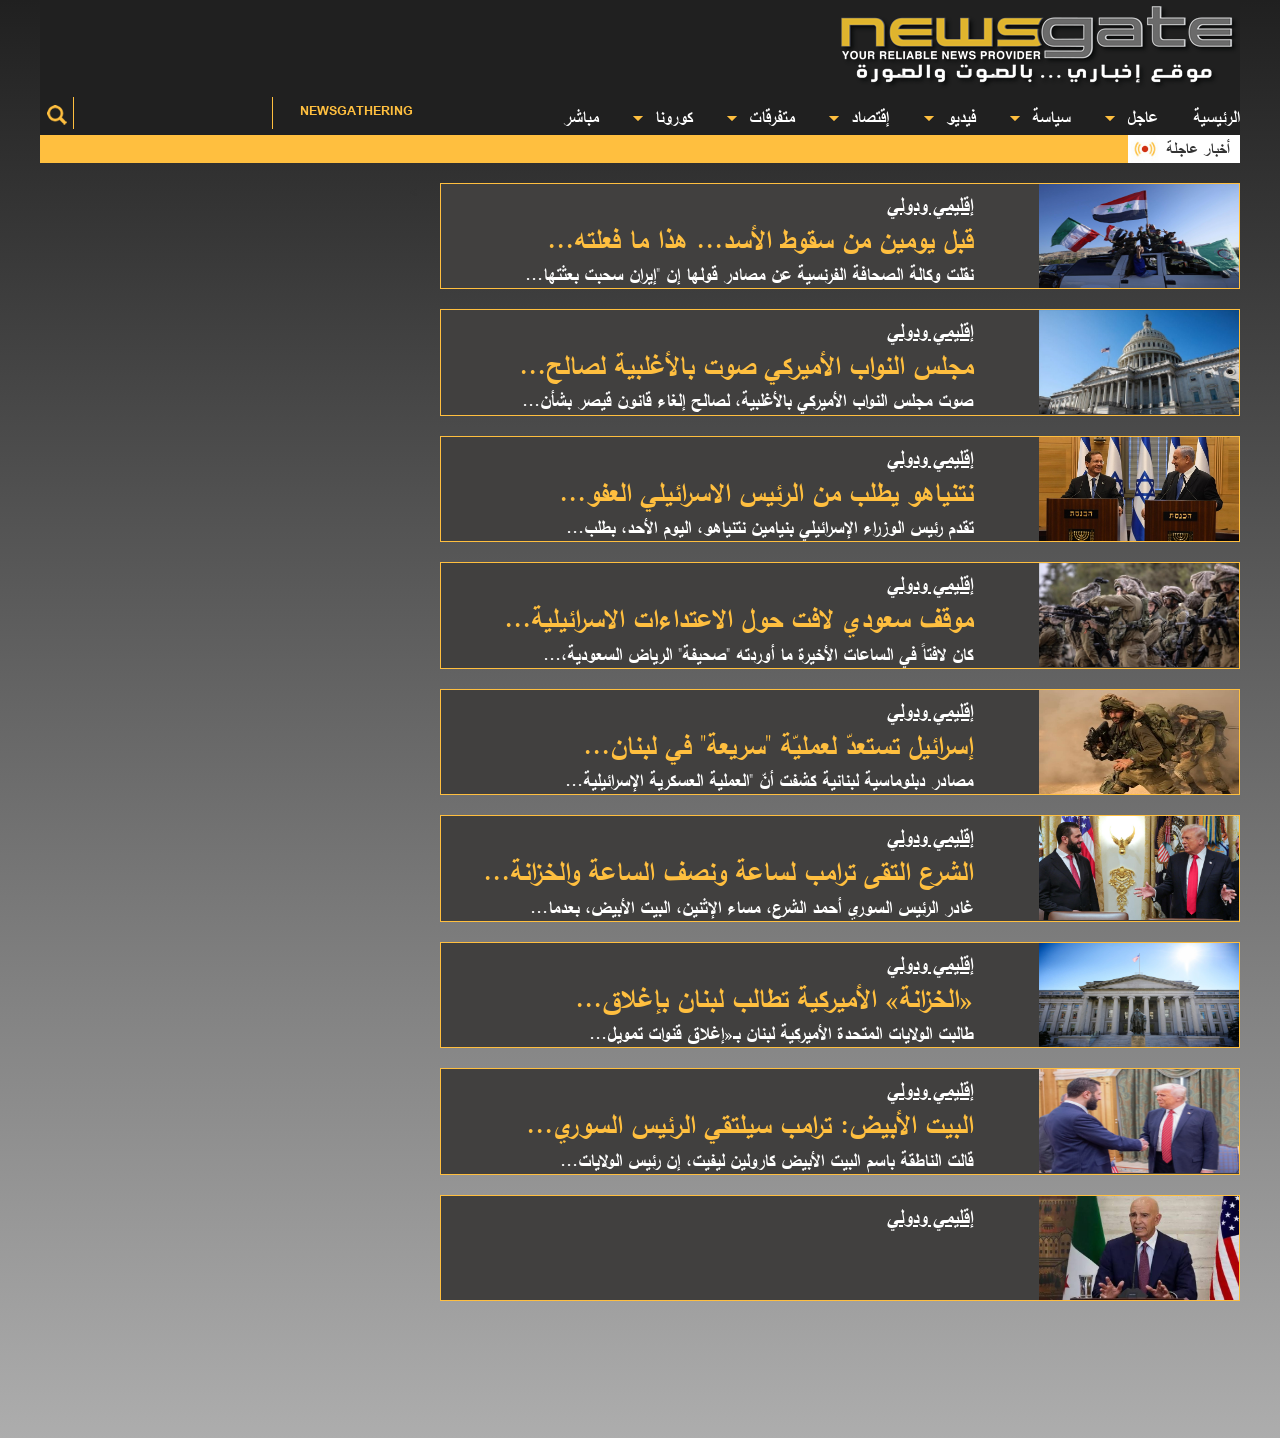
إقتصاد (859, 116)
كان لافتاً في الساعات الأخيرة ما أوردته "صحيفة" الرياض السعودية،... (758, 654)
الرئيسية (1216, 116)
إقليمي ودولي (930, 205)
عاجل (1131, 116)
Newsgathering (356, 110)
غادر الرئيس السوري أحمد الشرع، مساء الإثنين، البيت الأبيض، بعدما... (751, 907)
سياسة (1040, 116)
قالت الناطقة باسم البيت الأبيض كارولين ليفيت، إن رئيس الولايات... (766, 1160)
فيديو (949, 116)
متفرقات (760, 116)
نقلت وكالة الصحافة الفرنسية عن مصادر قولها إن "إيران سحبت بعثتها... (749, 274)
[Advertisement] (440, 45)
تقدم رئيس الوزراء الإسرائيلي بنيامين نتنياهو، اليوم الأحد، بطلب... (769, 527)
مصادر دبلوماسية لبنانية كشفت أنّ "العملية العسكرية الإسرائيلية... (769, 780)
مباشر (580, 116)
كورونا (662, 116)
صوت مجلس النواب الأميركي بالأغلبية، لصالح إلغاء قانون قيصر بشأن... (747, 400)
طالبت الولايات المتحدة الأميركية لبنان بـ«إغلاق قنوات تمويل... (781, 1033)
